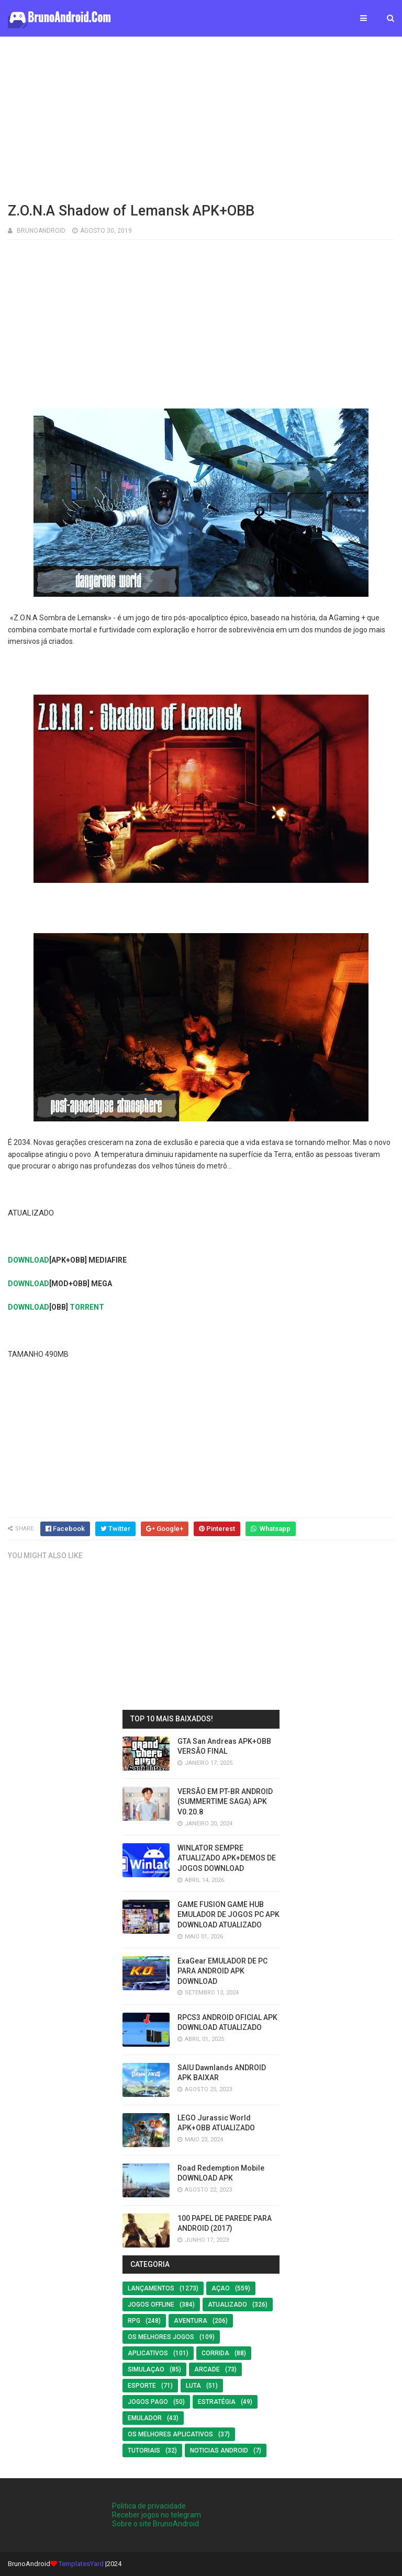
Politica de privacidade (149, 2506)
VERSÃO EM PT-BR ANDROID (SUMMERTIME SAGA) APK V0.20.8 (225, 1801)
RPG (134, 2320)
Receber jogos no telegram (156, 2515)
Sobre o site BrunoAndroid (155, 2524)
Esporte (142, 2385)
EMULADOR (145, 2418)
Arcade (207, 2369)
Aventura (190, 2320)
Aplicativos (148, 2353)
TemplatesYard (81, 2564)
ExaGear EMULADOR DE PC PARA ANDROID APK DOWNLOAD (222, 1971)
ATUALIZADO (227, 2304)
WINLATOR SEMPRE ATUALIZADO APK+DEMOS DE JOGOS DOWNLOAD (226, 1858)
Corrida (215, 2353)
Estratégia (217, 2401)
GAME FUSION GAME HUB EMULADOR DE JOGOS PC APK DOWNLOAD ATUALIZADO (228, 1914)
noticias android (219, 2450)
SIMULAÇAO (146, 2369)
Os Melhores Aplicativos (170, 2434)
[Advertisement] (201, 117)
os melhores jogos (161, 2337)
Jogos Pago (148, 2401)
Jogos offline (151, 2304)
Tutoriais (144, 2450)
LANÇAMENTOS (151, 2288)
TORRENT (87, 1307)
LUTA (193, 2385)
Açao (220, 2288)
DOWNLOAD (28, 1260)
